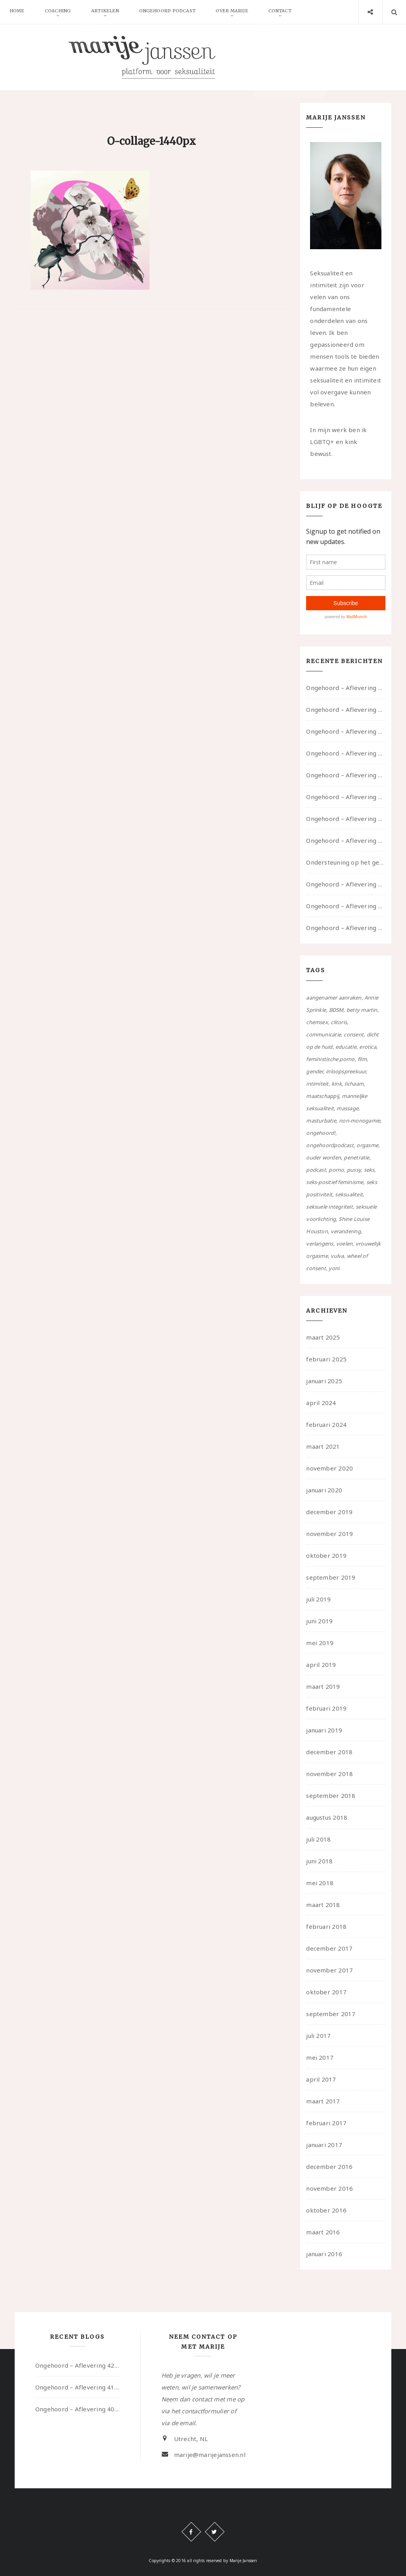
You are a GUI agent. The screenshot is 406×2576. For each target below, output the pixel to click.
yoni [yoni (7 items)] (334, 1268)
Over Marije (241, 12)
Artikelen (110, 12)
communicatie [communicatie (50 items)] (323, 1034)
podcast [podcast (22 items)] (316, 1169)
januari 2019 (324, 1730)
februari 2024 (326, 1424)
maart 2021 (323, 1446)
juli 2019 (318, 1599)
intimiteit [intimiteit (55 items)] (317, 1083)
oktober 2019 (326, 1555)
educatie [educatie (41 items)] (345, 1046)
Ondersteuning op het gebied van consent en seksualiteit (345, 862)
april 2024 (321, 1403)
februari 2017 (326, 2123)
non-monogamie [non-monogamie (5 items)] (359, 1120)
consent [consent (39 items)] (354, 1034)
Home (17, 12)
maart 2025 (323, 1337)
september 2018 (330, 1795)
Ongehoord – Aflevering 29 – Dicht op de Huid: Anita (345, 928)
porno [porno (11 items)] (336, 1169)
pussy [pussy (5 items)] (354, 1169)
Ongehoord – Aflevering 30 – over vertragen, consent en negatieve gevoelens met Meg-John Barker (345, 906)
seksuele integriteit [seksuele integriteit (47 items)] (329, 1206)
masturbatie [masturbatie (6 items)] (321, 1120)
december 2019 (329, 1512)
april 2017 (321, 2079)
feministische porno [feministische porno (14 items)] (330, 1059)
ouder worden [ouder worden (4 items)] (323, 1157)
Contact (290, 12)
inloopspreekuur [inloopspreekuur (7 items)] (346, 1071)
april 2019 (321, 1665)
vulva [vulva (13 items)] (337, 1255)
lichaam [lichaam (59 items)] (354, 1083)
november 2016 (329, 2188)
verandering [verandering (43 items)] (345, 1231)
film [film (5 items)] (362, 1059)
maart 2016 (323, 2232)
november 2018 (329, 1774)
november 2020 (329, 1468)
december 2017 (329, 1948)
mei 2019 (319, 1643)
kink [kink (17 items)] (336, 1083)
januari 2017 (324, 2145)
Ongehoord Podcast (174, 12)
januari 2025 (324, 1381)
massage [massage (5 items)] (347, 1108)
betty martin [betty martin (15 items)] (362, 1009)
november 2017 (329, 1970)
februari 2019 (326, 1708)
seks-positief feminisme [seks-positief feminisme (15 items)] (334, 1182)
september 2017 (330, 2014)
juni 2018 (319, 1861)
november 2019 (329, 1534)
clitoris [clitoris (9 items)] (339, 1022)
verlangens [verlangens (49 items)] (319, 1243)
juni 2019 (319, 1621)
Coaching (61, 12)
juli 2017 (318, 2036)
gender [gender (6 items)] (314, 1071)
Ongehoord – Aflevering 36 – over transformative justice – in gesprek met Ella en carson (345, 819)
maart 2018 (323, 1905)
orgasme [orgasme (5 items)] (367, 1145)
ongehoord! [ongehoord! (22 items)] (320, 1132)
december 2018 (329, 1752)
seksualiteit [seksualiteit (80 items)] (349, 1194)
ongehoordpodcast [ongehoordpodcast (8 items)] (330, 1145)
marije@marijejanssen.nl (209, 2455)
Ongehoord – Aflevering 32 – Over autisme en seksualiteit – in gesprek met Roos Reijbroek (345, 840)
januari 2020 (324, 1490)
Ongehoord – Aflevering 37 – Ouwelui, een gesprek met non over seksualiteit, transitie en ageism (345, 797)
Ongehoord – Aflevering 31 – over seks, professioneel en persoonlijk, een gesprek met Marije (345, 884)
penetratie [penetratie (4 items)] (356, 1157)
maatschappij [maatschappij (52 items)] (322, 1096)
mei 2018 (319, 1883)
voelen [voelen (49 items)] (344, 1243)
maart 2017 (323, 2101)
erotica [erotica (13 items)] (367, 1046)
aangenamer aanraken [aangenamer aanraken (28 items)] (333, 997)
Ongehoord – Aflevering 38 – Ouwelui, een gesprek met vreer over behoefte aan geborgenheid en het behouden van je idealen (345, 775)
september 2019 (330, 1577)
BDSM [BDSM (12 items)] (336, 1009)
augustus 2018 (326, 1817)
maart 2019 (323, 1686)
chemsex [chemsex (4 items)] (317, 1022)
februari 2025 (326, 1359)
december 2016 (329, 2166)
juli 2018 (318, 1839)
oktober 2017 (326, 1992)
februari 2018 (326, 1926)
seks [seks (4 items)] (369, 1169)
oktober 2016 (326, 2210)
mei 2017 (319, 2057)
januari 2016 (324, 2254)
